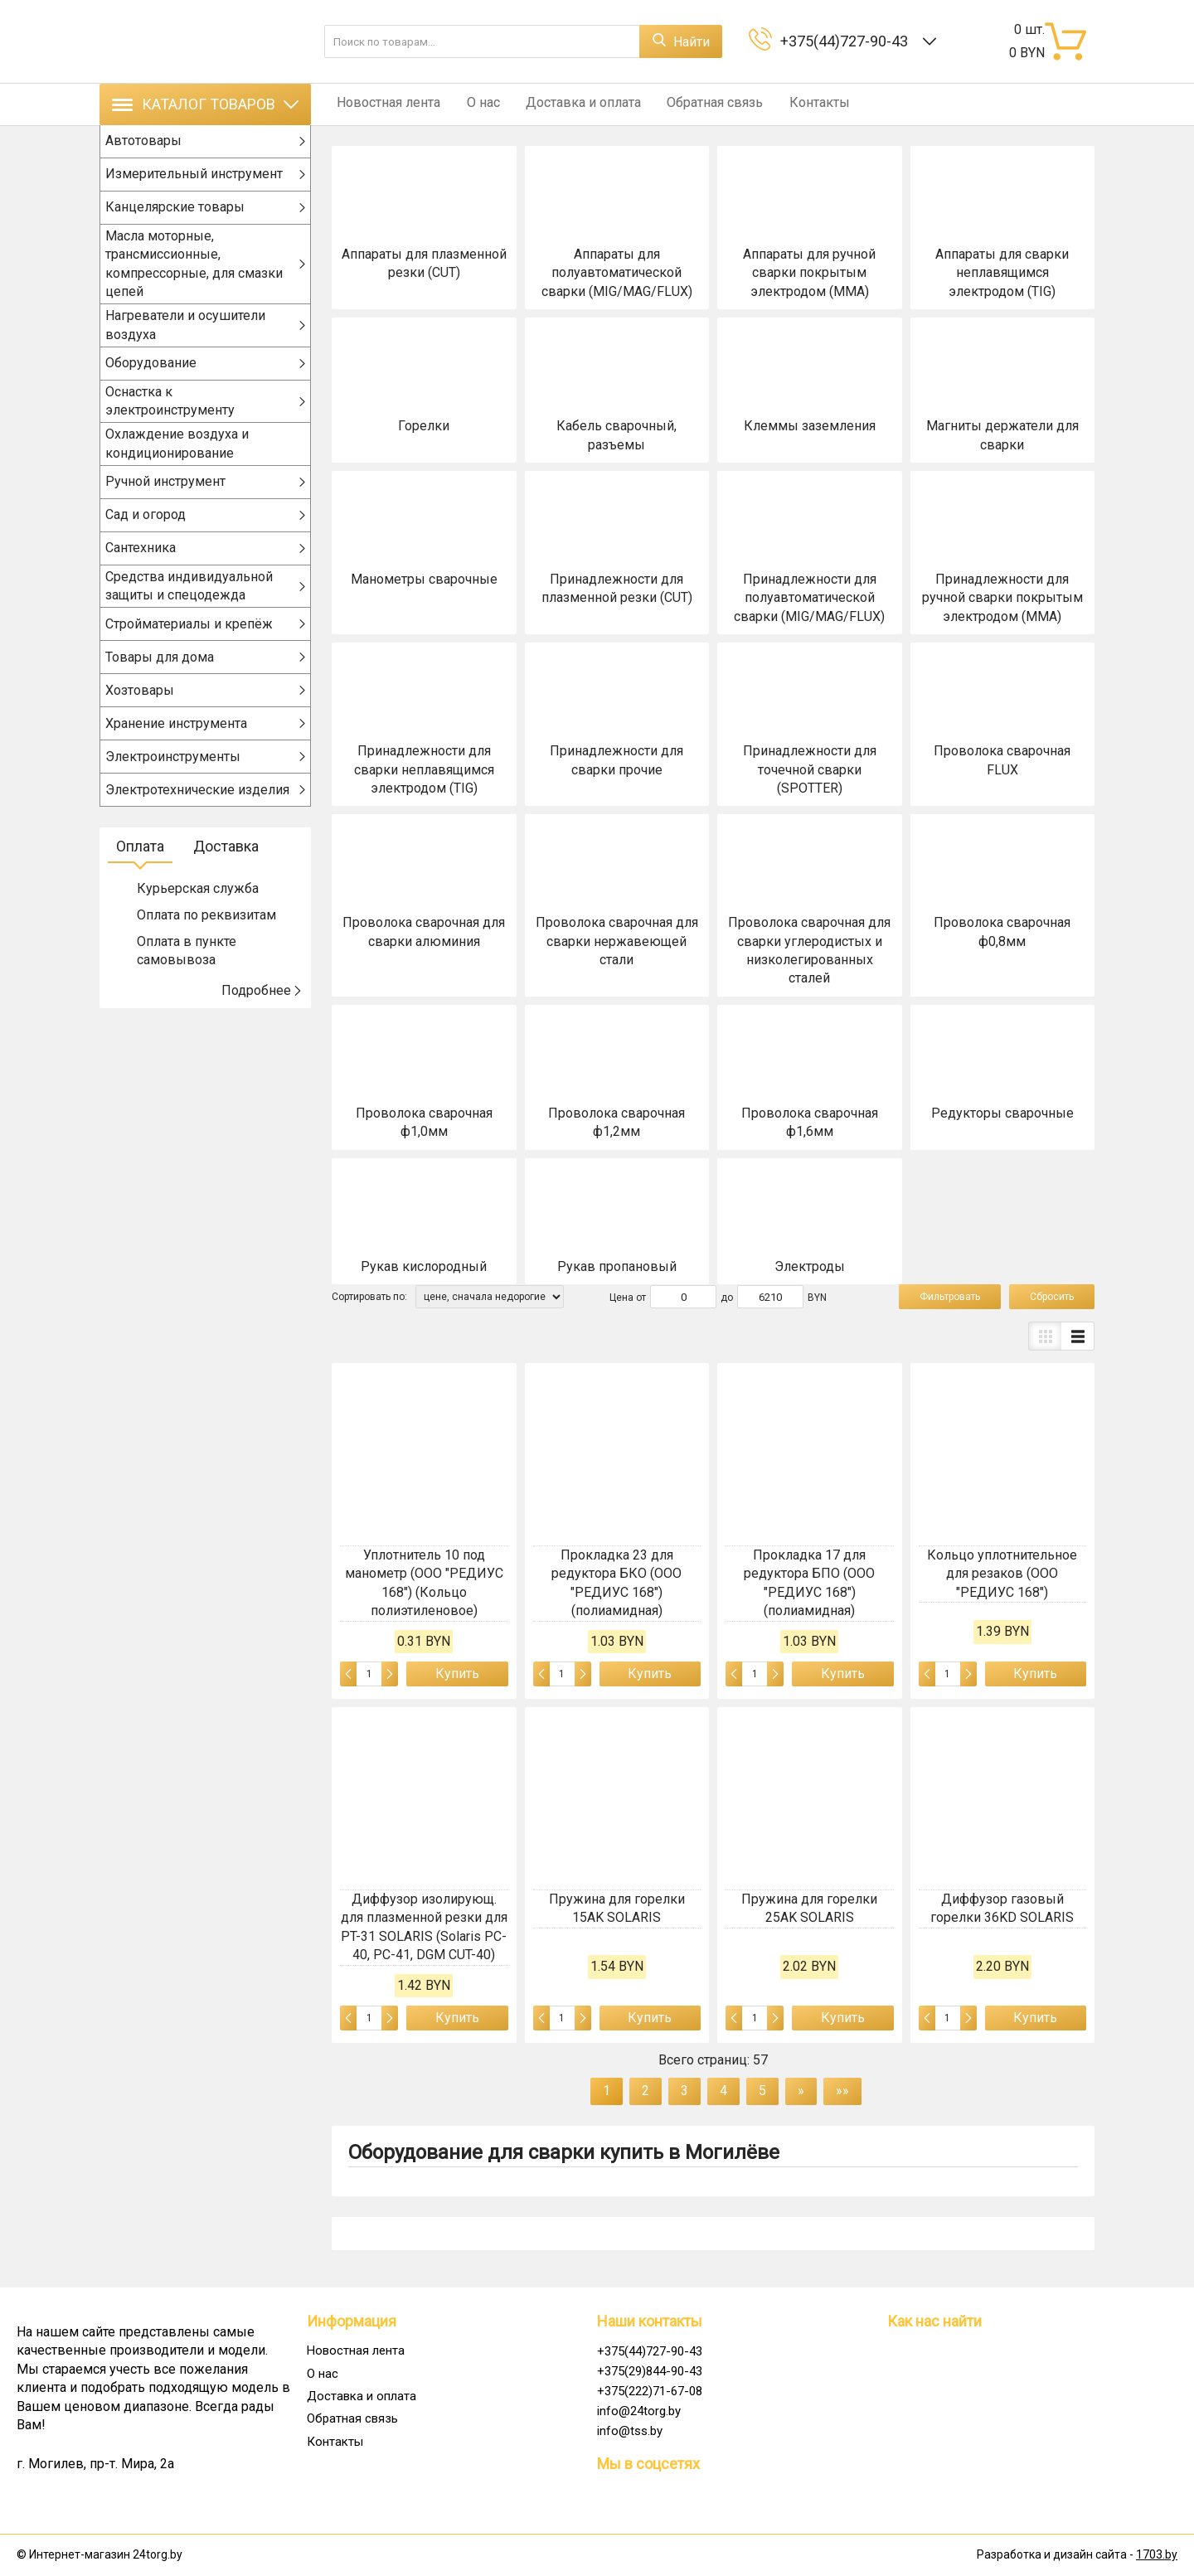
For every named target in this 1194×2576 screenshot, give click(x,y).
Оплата (140, 864)
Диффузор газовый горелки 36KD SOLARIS (1002, 1908)
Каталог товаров (205, 104)
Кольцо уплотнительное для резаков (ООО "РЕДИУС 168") (1002, 1573)
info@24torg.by (639, 2411)
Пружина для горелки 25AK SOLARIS (809, 1908)
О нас (472, 104)
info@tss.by (630, 2430)
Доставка (226, 864)
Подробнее (262, 1008)
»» (842, 2090)
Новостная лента (383, 104)
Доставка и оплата (567, 104)
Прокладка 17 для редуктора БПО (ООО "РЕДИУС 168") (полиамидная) (809, 1582)
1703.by (1156, 2554)
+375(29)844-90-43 (649, 2371)
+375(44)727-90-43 (847, 41)
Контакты (793, 104)
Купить (457, 1673)
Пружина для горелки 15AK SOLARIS (617, 1908)
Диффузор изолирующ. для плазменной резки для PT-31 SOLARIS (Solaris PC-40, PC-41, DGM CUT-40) (424, 1926)
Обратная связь (694, 104)
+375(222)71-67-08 (649, 2391)
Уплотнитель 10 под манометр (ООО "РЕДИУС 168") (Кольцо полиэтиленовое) (424, 1582)
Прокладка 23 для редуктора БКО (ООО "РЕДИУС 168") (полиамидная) (616, 1582)
